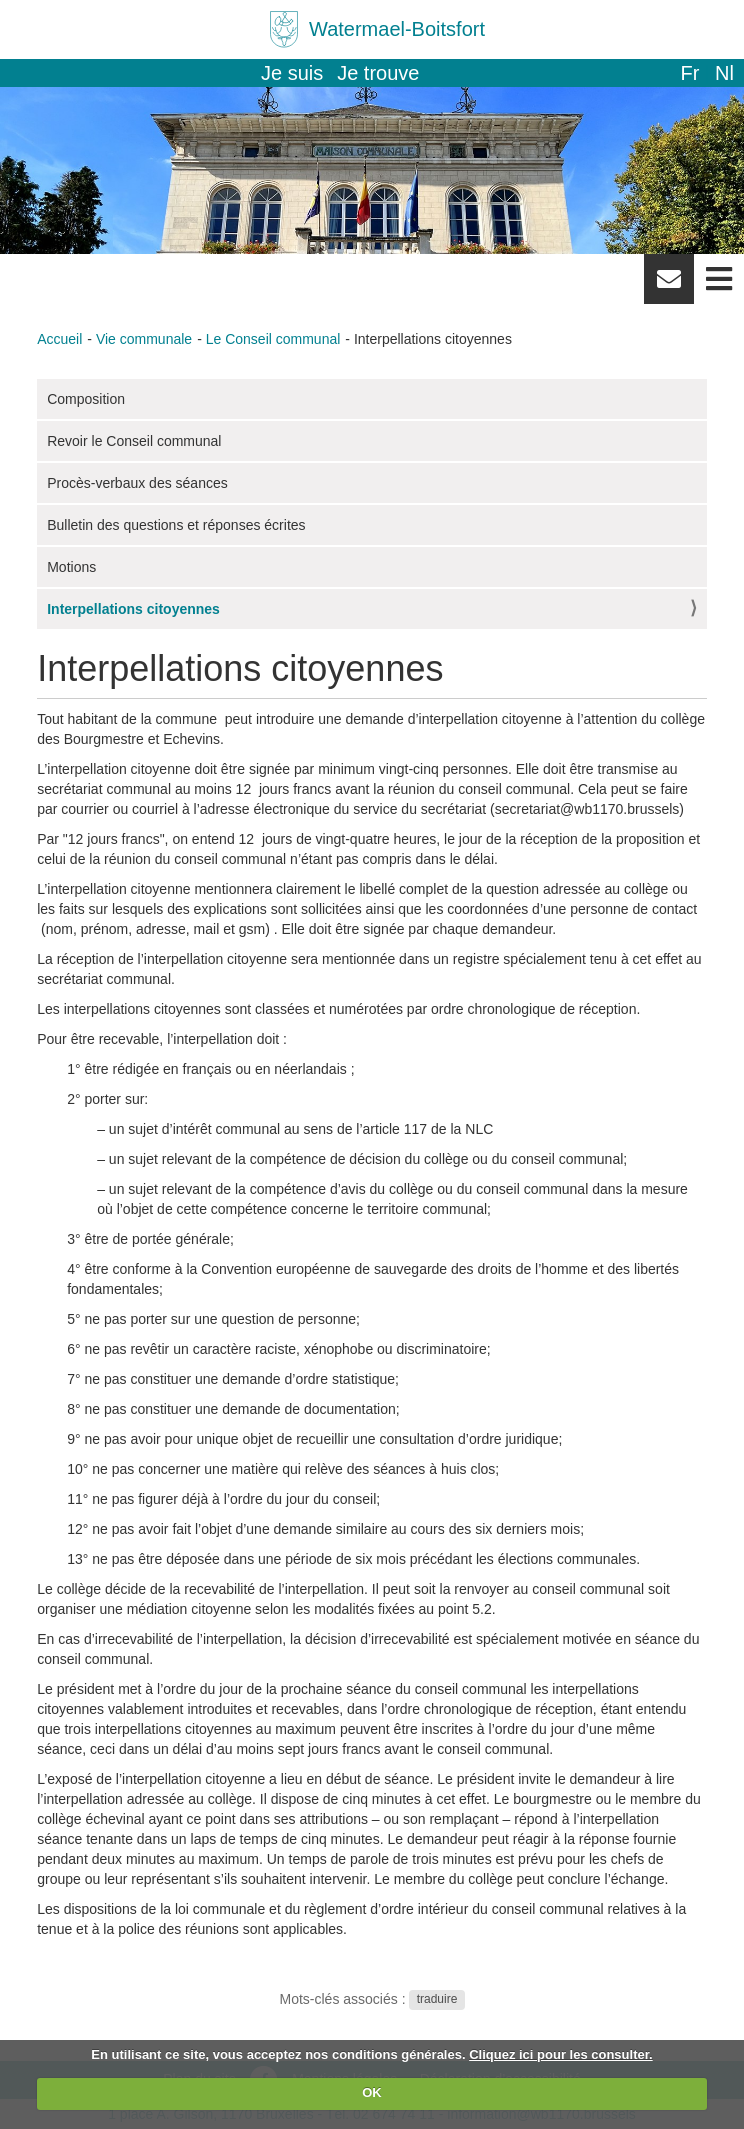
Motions (71, 567)
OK (372, 2092)
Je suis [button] (292, 73)
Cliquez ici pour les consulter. (561, 2054)
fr (689, 73)
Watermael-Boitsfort (397, 29)
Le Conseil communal (273, 339)
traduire (437, 2000)
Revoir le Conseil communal (134, 441)
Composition (86, 399)
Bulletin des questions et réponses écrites (176, 525)
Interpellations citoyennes (133, 609)
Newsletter (669, 286)
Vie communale (144, 339)
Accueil (59, 339)
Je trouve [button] (378, 73)
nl (724, 73)
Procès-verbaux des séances (137, 483)
